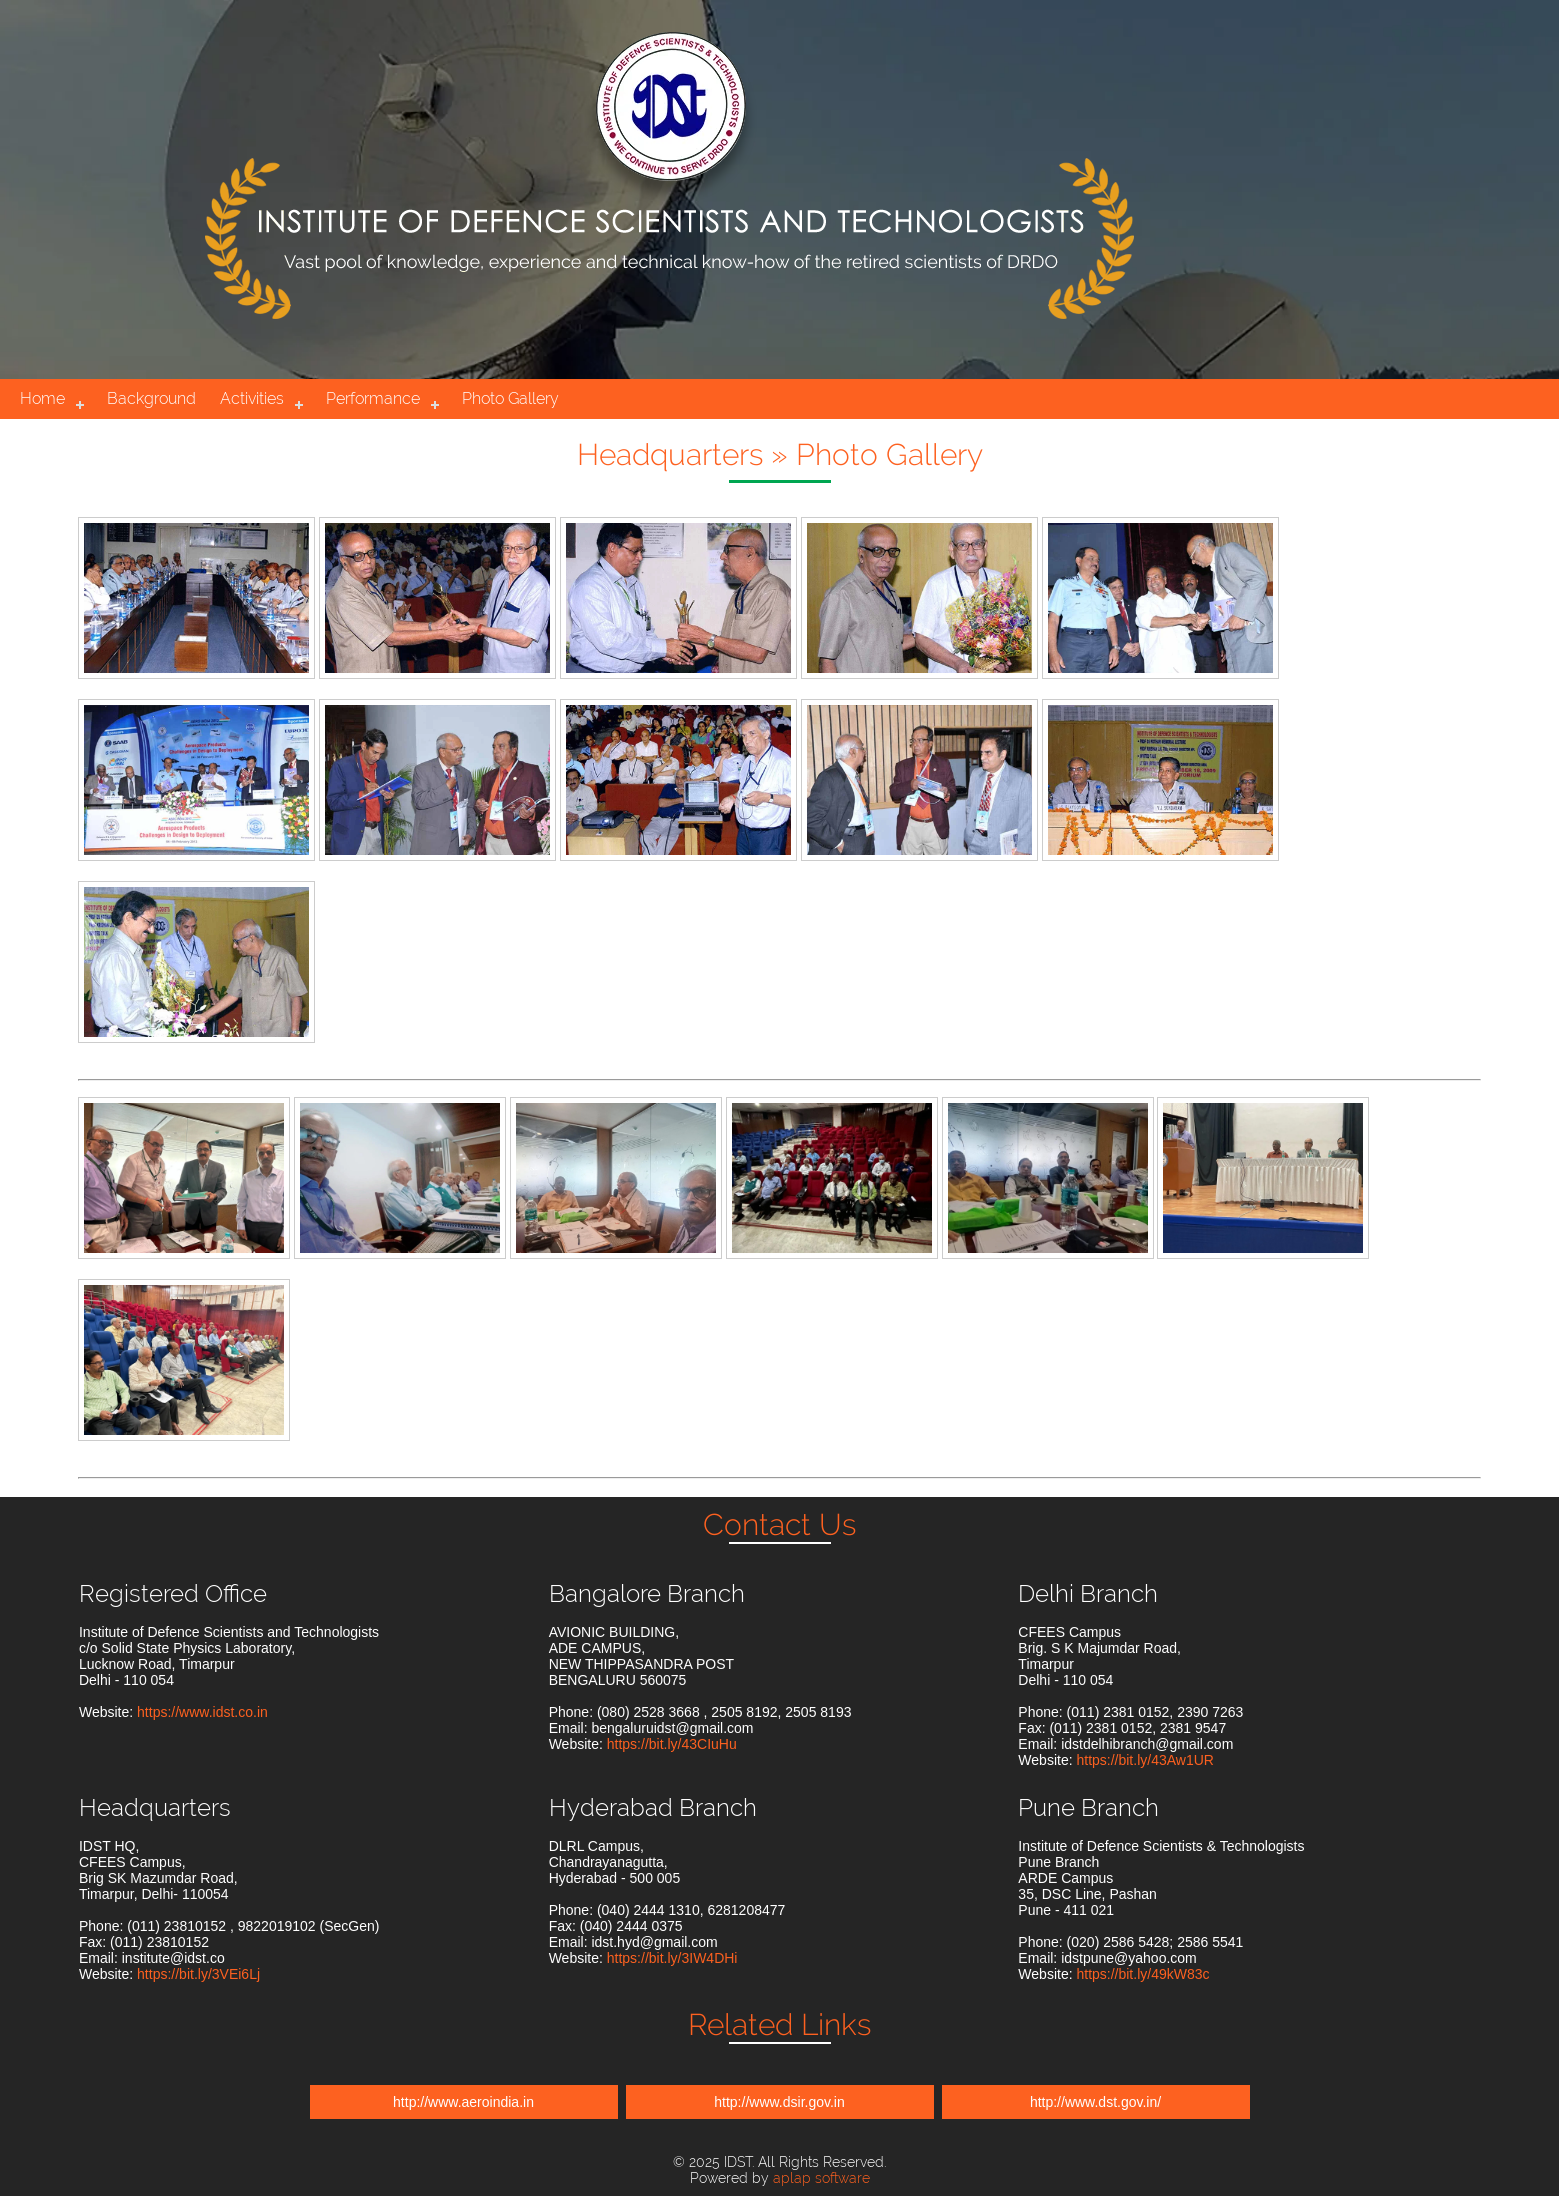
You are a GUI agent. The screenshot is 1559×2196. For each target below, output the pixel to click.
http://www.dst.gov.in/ (1095, 2102)
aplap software (821, 2178)
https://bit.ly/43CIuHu (672, 1744)
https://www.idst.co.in (202, 1712)
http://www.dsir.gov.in (779, 2102)
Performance (373, 398)
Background (151, 398)
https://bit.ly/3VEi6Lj (198, 1974)
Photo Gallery (510, 398)
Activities (252, 398)
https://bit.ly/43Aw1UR (1144, 1760)
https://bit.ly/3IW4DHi (672, 1958)
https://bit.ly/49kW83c (1142, 1974)
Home (42, 398)
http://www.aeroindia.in (463, 2102)
